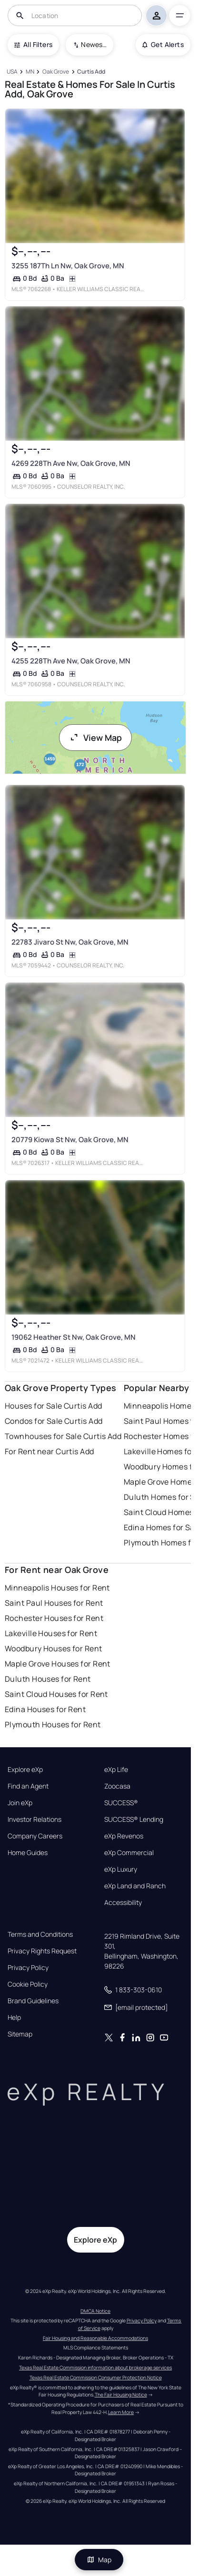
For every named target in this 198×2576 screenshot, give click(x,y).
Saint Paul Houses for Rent (54, 1603)
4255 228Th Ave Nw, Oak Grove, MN (70, 661)
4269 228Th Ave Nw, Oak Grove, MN (70, 463)
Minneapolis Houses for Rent (57, 1587)
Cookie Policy (28, 1984)
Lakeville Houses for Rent (51, 1633)
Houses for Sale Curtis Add (53, 1406)
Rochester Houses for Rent (54, 1618)
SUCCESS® (121, 1802)
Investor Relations (34, 1819)
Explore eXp (25, 1769)
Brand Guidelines (33, 2001)
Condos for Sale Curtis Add (53, 1421)
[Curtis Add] (91, 71)
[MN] (30, 71)
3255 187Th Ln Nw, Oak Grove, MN (67, 266)
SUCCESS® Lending (133, 1819)
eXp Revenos (123, 1836)
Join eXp (20, 1802)
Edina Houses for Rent (45, 1709)
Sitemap (20, 2034)
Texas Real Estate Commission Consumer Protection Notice (96, 2377)
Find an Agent (28, 1786)
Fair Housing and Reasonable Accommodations (95, 2338)
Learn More (121, 2412)
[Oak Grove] (55, 71)
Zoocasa (117, 1786)
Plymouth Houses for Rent (53, 1724)
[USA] (12, 71)
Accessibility (123, 1902)
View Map (95, 737)
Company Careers (35, 1836)
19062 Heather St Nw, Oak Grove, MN (73, 1337)
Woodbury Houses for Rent (53, 1648)
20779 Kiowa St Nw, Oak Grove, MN (70, 1140)
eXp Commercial (129, 1852)
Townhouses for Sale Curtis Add (63, 1436)
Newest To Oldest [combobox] (94, 44)
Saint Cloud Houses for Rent (56, 1694)
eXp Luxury (120, 1869)
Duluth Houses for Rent (48, 1679)
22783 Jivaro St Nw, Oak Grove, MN (70, 942)
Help (14, 2017)
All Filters (33, 44)
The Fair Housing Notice (121, 2394)
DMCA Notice (95, 2311)
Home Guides (28, 1852)
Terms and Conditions (40, 1934)
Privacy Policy (28, 1967)
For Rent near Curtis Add (49, 1451)
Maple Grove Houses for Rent (57, 1663)
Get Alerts (163, 44)
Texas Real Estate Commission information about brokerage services (95, 2367)
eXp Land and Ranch (135, 1886)
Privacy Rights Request (42, 1951)
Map (99, 2559)
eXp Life (116, 1769)
